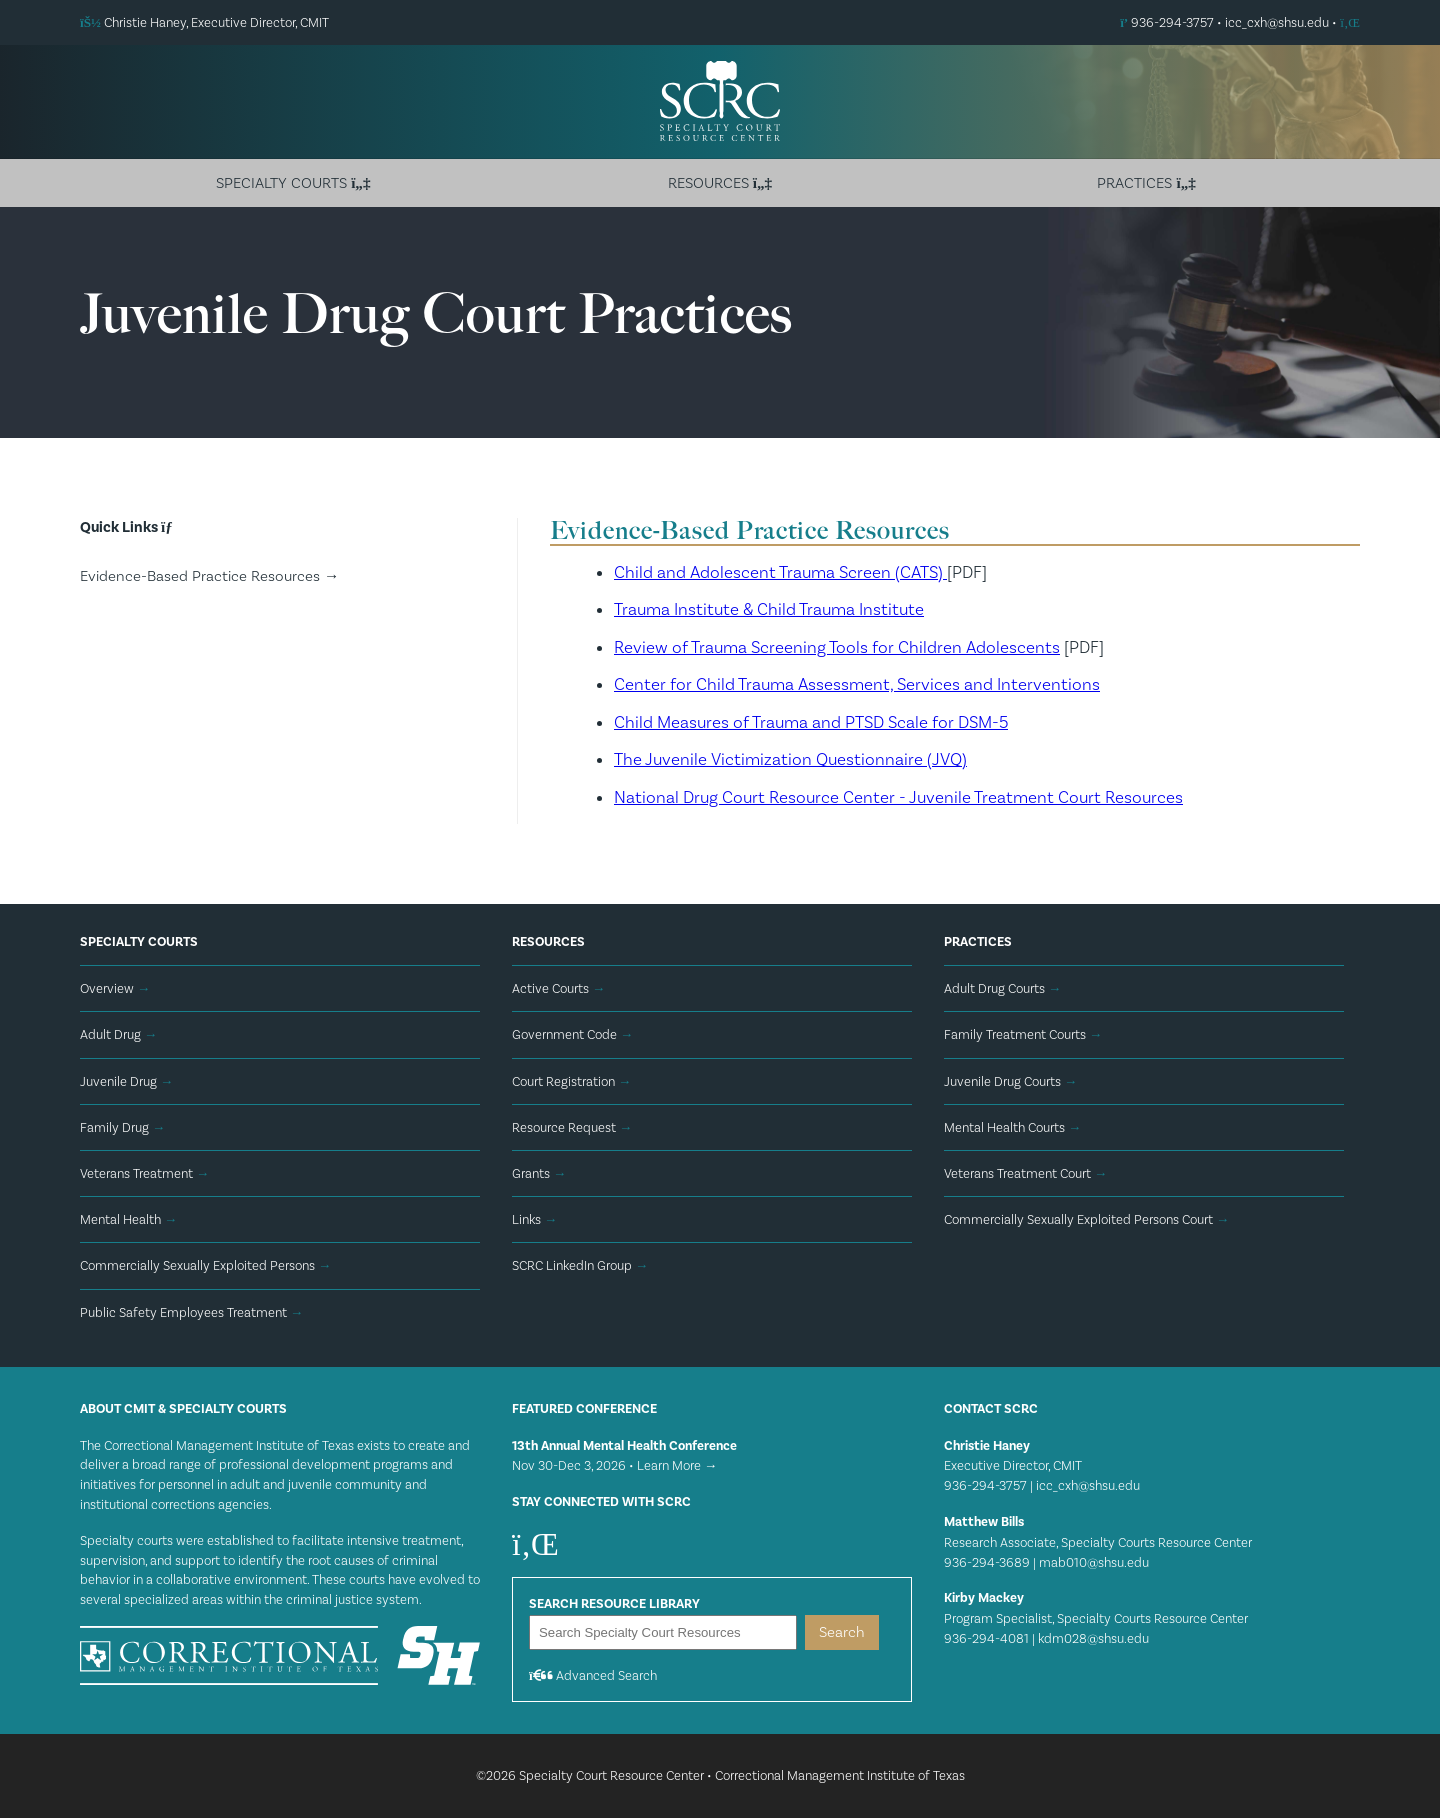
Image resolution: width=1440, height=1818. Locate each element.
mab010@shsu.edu (1094, 1562)
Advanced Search (593, 1675)
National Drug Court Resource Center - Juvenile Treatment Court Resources (898, 797)
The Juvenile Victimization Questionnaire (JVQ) (790, 759)
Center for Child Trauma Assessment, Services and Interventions (857, 684)
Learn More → (677, 1465)
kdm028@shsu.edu (1093, 1638)
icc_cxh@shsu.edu (1277, 22)
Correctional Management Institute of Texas (840, 1775)
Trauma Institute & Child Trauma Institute (769, 609)
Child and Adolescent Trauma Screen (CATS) (780, 572)
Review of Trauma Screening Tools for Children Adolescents (837, 647)
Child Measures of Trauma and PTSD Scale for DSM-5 (811, 722)
